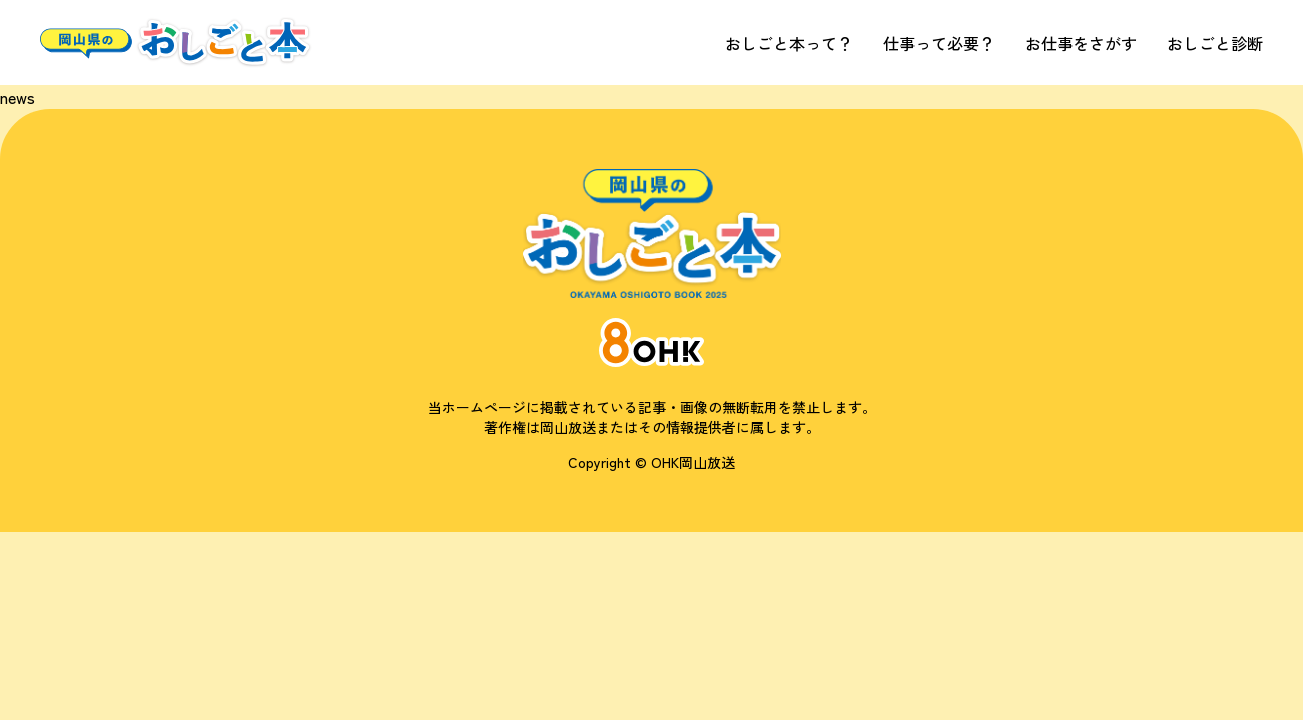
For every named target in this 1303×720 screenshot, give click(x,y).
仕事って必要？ (939, 43)
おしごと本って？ (789, 43)
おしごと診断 (1215, 43)
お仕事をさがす (1081, 43)
